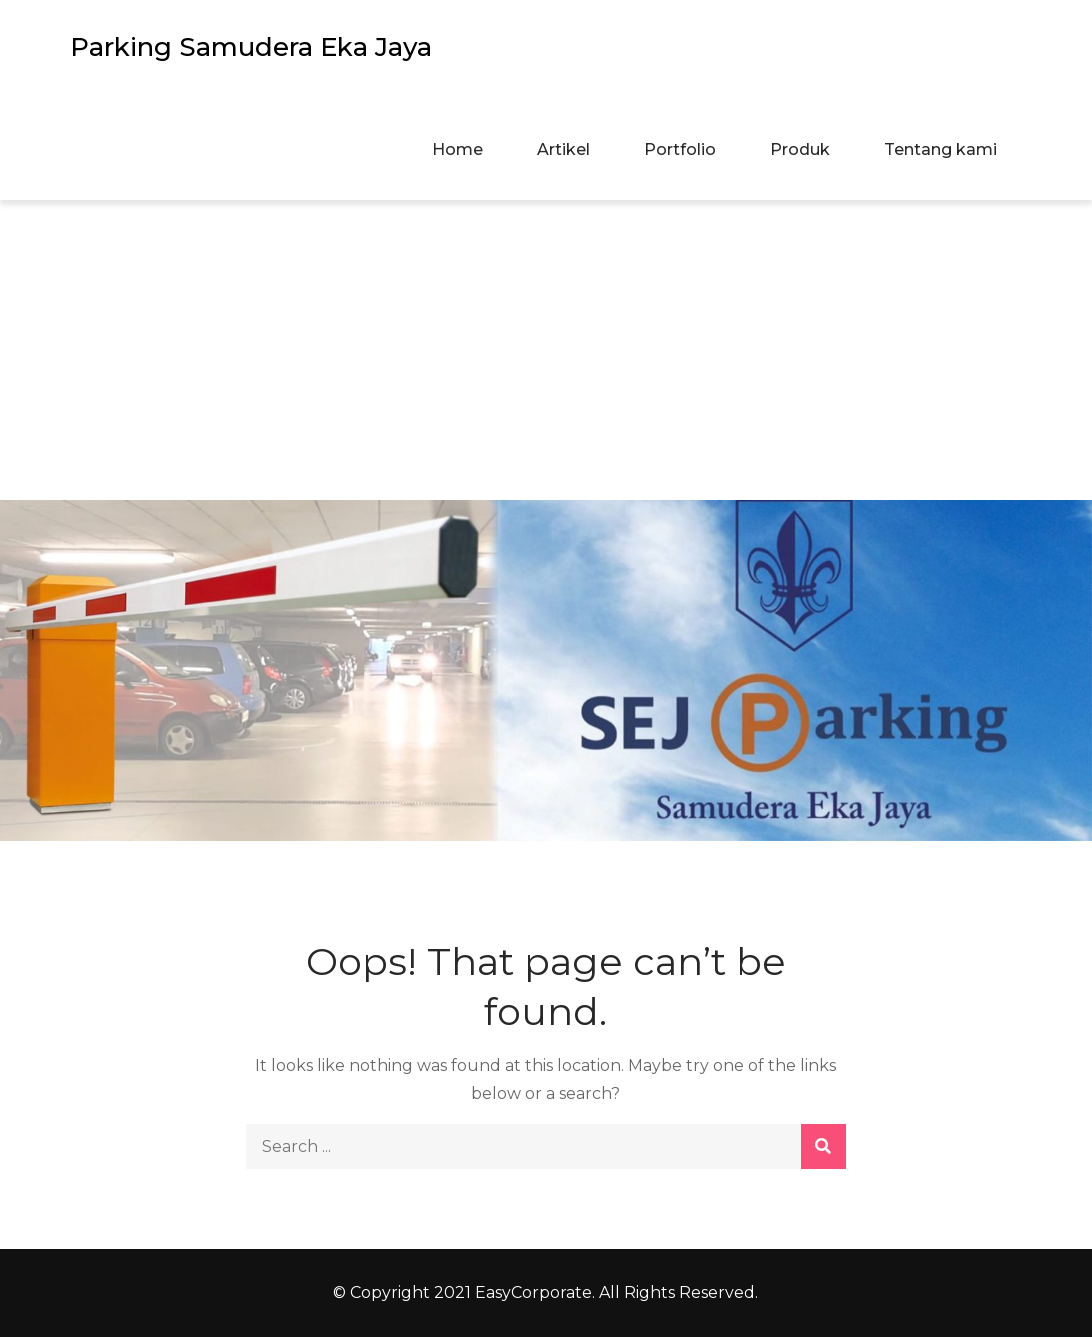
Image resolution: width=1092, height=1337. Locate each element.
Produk (800, 149)
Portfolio (680, 149)
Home (457, 149)
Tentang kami (940, 149)
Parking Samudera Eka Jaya (251, 47)
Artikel (563, 149)
